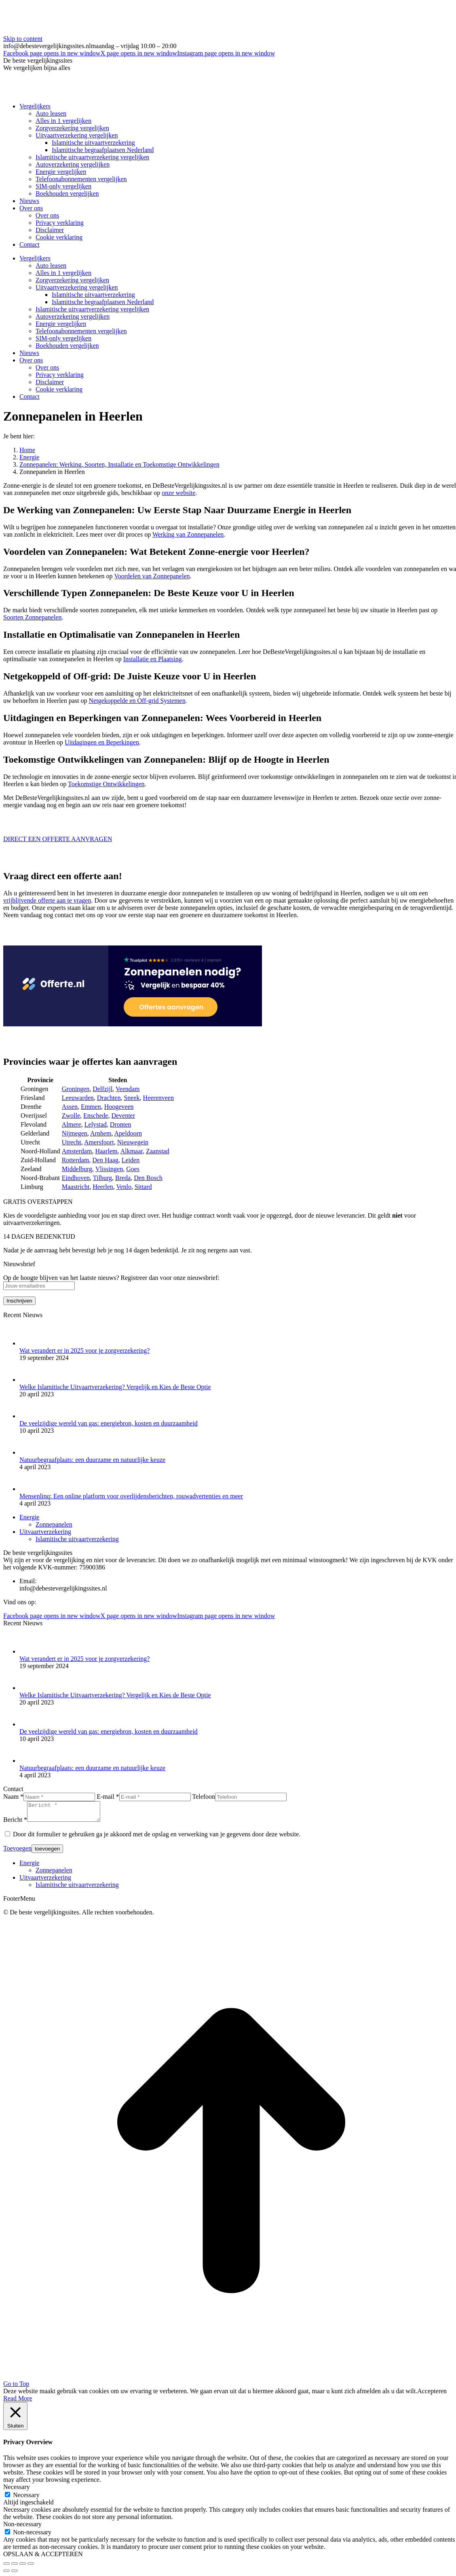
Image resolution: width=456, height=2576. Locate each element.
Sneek (131, 1097)
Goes (132, 1168)
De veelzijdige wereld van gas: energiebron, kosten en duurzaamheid (108, 1423)
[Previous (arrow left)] (6, 2574)
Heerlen (103, 1186)
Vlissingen (109, 1168)
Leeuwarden (78, 1097)
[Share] (14, 2567)
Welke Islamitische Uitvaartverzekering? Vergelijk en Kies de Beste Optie (115, 1386)
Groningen (75, 1088)
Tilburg (102, 1177)
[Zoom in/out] (30, 2567)
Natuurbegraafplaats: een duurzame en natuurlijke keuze (92, 1459)
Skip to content (22, 38)
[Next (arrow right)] (14, 2574)
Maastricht (75, 1186)
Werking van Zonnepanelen (188, 534)
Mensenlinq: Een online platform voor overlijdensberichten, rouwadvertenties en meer (131, 1496)
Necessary (26, 2498)
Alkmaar (131, 1151)
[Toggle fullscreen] (22, 2567)
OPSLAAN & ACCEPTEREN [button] (42, 2557)
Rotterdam (75, 1160)
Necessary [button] (16, 2490)
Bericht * (15, 1823)
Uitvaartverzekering (45, 1531)
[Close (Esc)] (6, 2567)
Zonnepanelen (54, 1524)
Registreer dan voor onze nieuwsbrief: (170, 1277)
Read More (17, 2401)
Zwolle (71, 1115)
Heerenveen (158, 1097)
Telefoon (203, 1796)
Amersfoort (99, 1142)
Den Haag (105, 1160)
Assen (70, 1106)
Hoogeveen (119, 1106)
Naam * (13, 1796)
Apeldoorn (128, 1133)
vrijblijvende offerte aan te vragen (47, 900)
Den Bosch (148, 1177)
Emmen (91, 1106)
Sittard (143, 1186)
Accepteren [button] (432, 2394)
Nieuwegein (132, 1142)
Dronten (120, 1124)
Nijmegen (74, 1133)
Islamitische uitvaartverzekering (77, 1538)
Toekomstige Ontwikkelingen (106, 783)
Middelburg (77, 1168)
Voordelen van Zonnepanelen (152, 576)
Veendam (128, 1088)
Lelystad (95, 1124)
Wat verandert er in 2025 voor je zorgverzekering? (84, 1350)
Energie (29, 1517)
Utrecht (71, 1142)
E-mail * (108, 1796)
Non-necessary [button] (22, 2527)
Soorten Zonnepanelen (32, 617)
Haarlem (106, 1151)
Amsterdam (77, 1151)
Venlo (123, 1186)
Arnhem (100, 1133)
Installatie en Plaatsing (152, 659)
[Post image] (29, 1343)
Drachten (109, 1097)
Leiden (130, 1160)
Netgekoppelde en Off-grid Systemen (137, 700)
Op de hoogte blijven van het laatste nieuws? (62, 1277)
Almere (71, 1124)
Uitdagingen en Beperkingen (102, 742)
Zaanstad (157, 1151)
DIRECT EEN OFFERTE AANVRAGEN (57, 838)
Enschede (95, 1115)
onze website (178, 492)
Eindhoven (76, 1177)
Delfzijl (102, 1088)
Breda (123, 1177)
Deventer (123, 1115)
